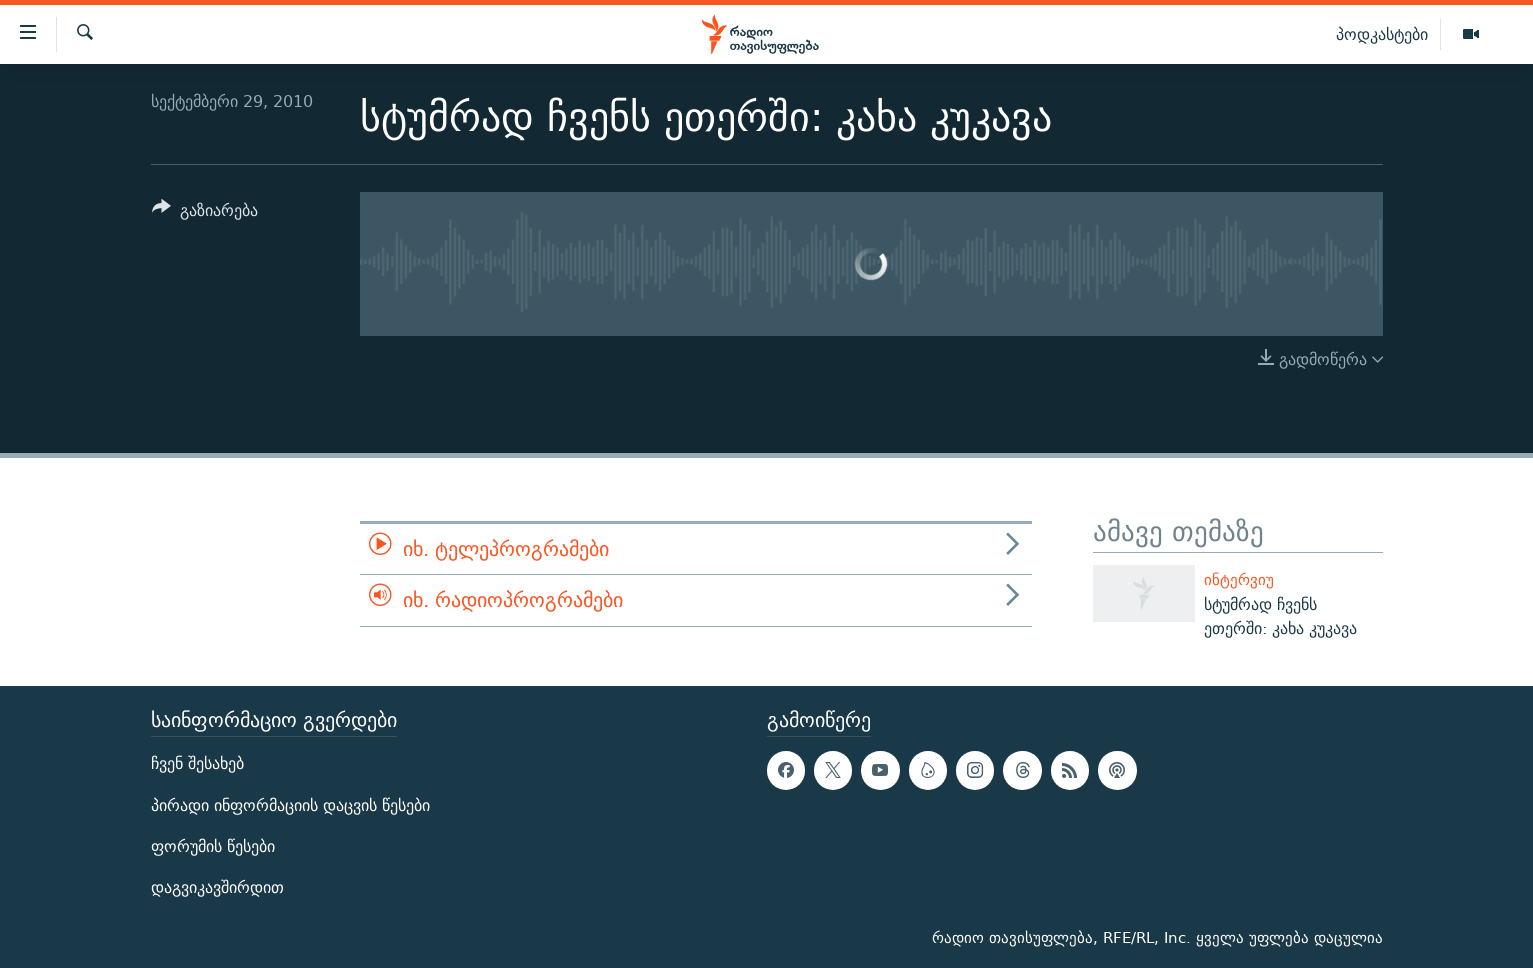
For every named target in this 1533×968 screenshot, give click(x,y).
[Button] (205, 213)
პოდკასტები (1382, 34)
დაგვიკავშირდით (217, 887)
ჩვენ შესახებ (197, 763)
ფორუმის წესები (213, 846)
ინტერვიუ (1239, 579)
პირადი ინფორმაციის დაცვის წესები (290, 805)
